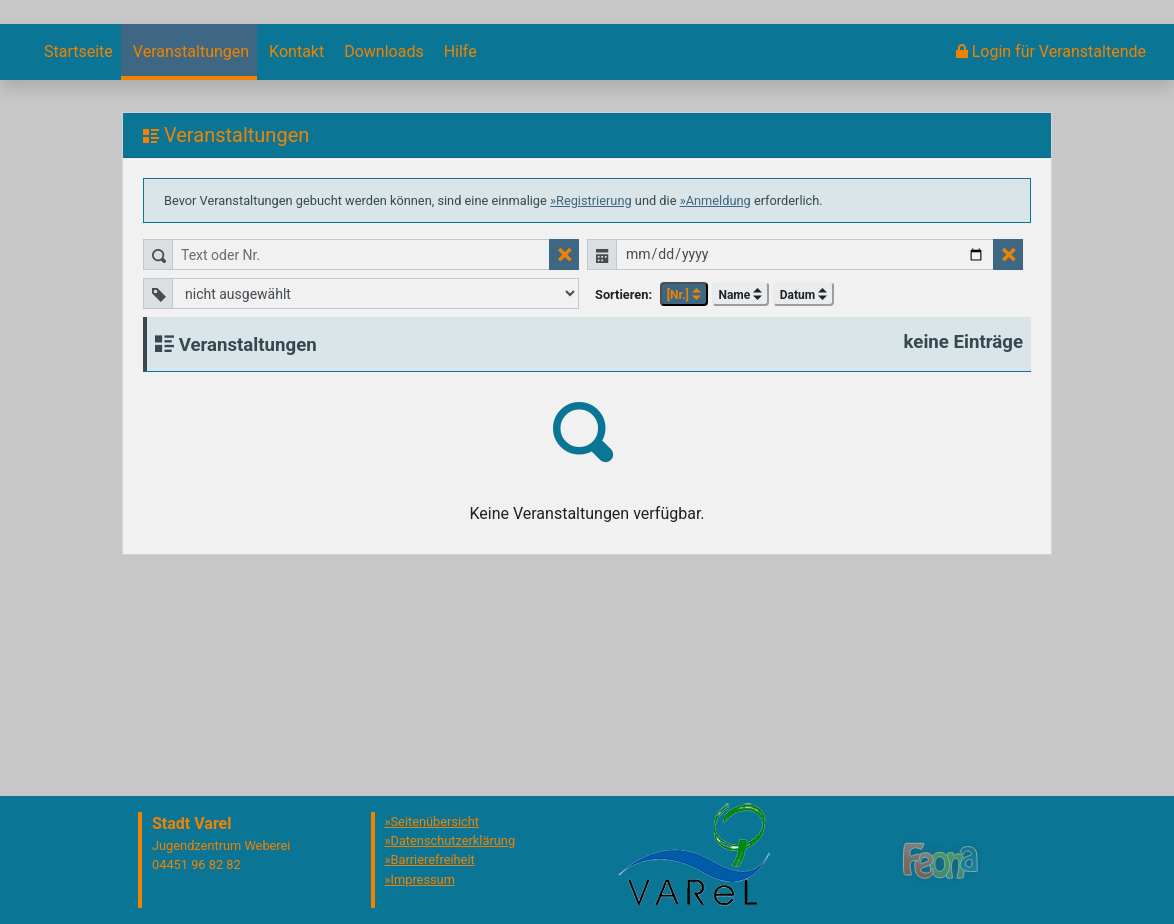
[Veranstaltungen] (189, 233)
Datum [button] (803, 476)
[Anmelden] (1051, 233)
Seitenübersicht (435, 821)
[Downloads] (381, 233)
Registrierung (594, 381)
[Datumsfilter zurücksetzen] (1008, 435)
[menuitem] (76, 233)
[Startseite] (76, 233)
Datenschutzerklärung (453, 840)
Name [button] (740, 476)
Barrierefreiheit (433, 859)
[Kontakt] (294, 233)
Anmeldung (718, 381)
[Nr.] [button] (684, 476)
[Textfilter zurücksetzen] (564, 435)
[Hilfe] (458, 233)
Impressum (423, 879)
